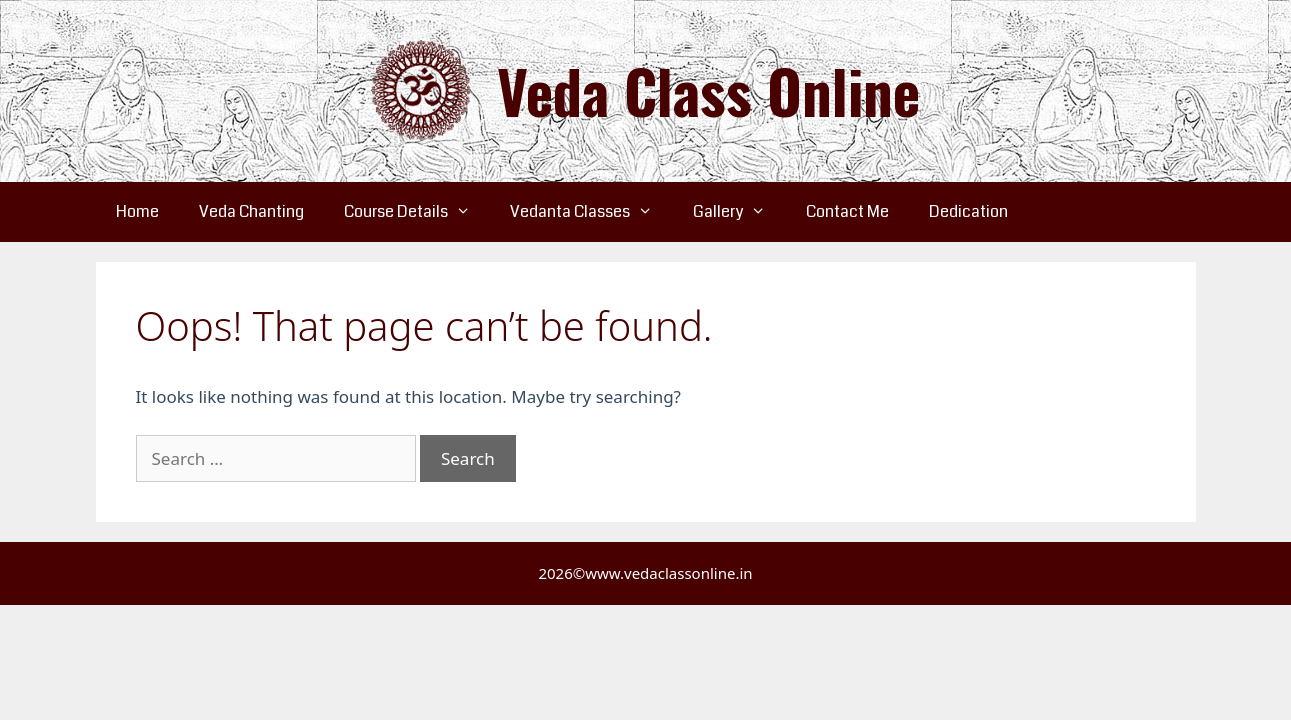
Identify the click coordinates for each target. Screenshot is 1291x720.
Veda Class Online (708, 90)
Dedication (968, 211)
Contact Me (847, 211)
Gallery (739, 212)
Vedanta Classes (591, 212)
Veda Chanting (251, 211)
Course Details (417, 212)
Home (137, 211)
